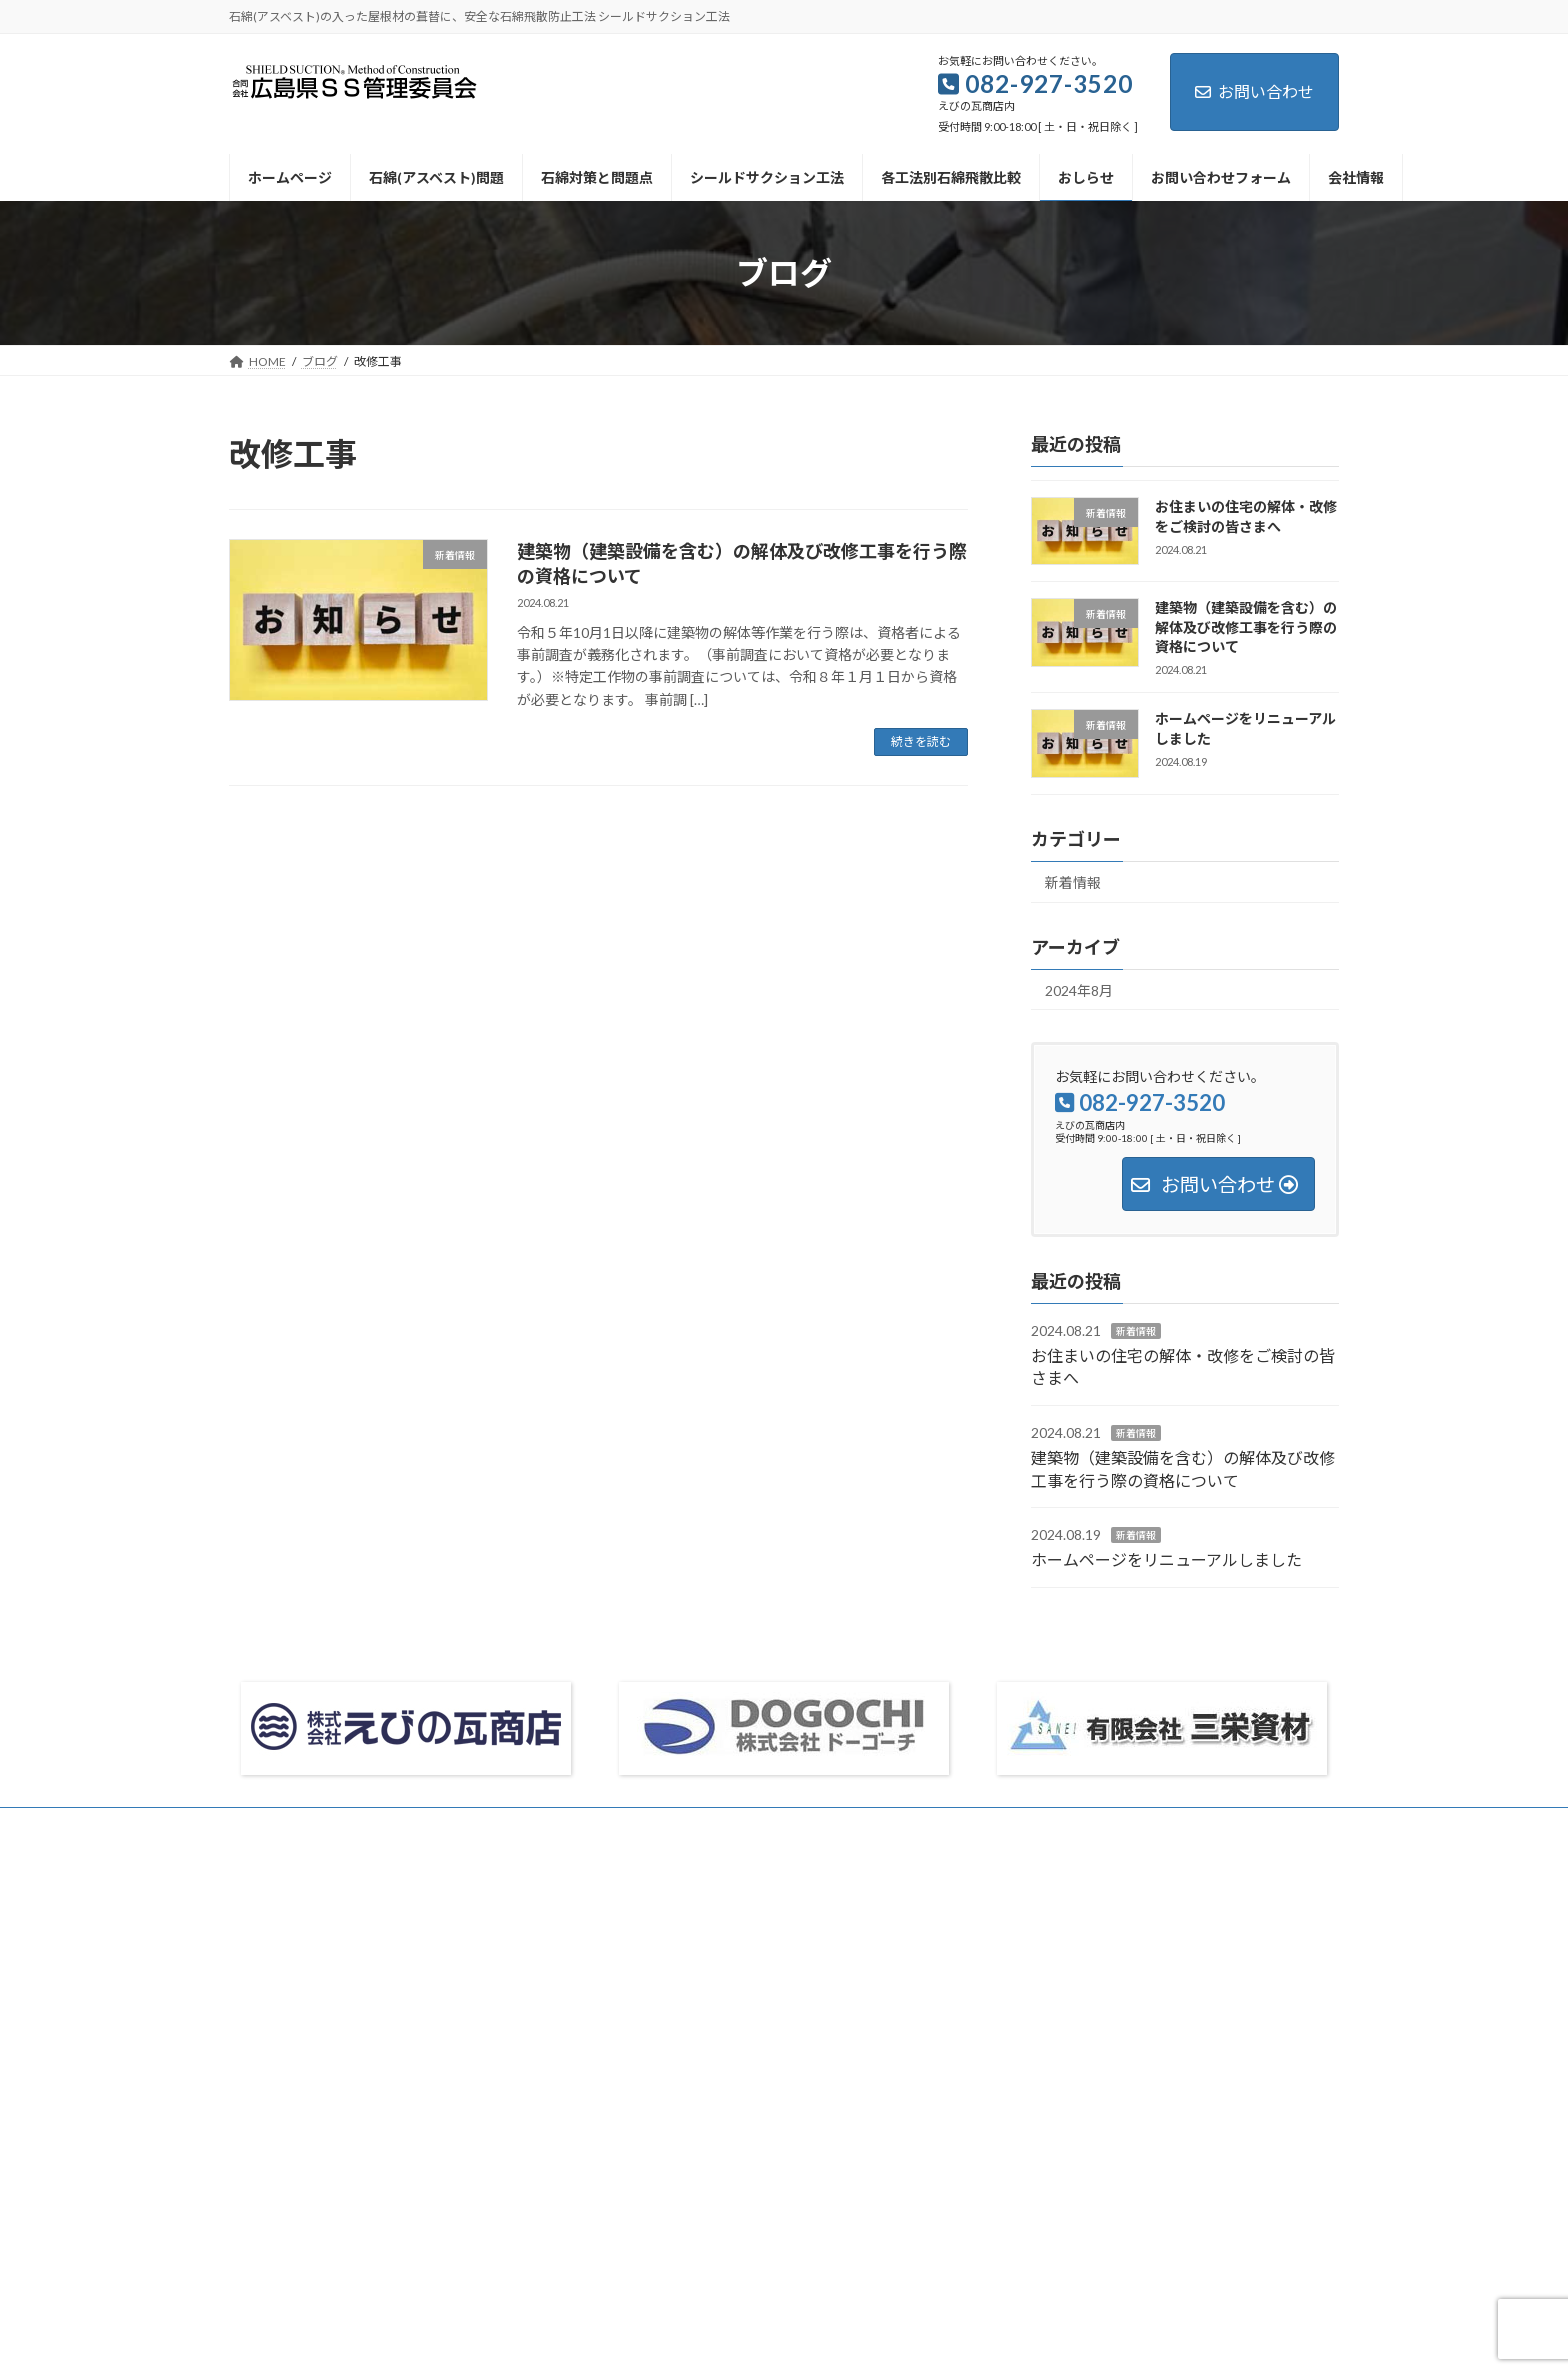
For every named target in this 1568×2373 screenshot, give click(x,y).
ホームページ (657, 1942)
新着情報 (1073, 882)
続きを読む (921, 741)
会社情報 (272, 1825)
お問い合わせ (1254, 91)
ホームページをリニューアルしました (1166, 1560)
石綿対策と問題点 (669, 2012)
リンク (651, 2255)
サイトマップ (530, 1825)
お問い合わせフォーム (395, 1825)
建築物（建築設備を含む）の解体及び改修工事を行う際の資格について (1246, 628)
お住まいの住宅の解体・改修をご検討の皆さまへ (1246, 516)
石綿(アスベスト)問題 (678, 1977)
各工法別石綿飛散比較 (681, 2081)
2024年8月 (1079, 990)
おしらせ (645, 2116)
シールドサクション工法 (687, 2046)
